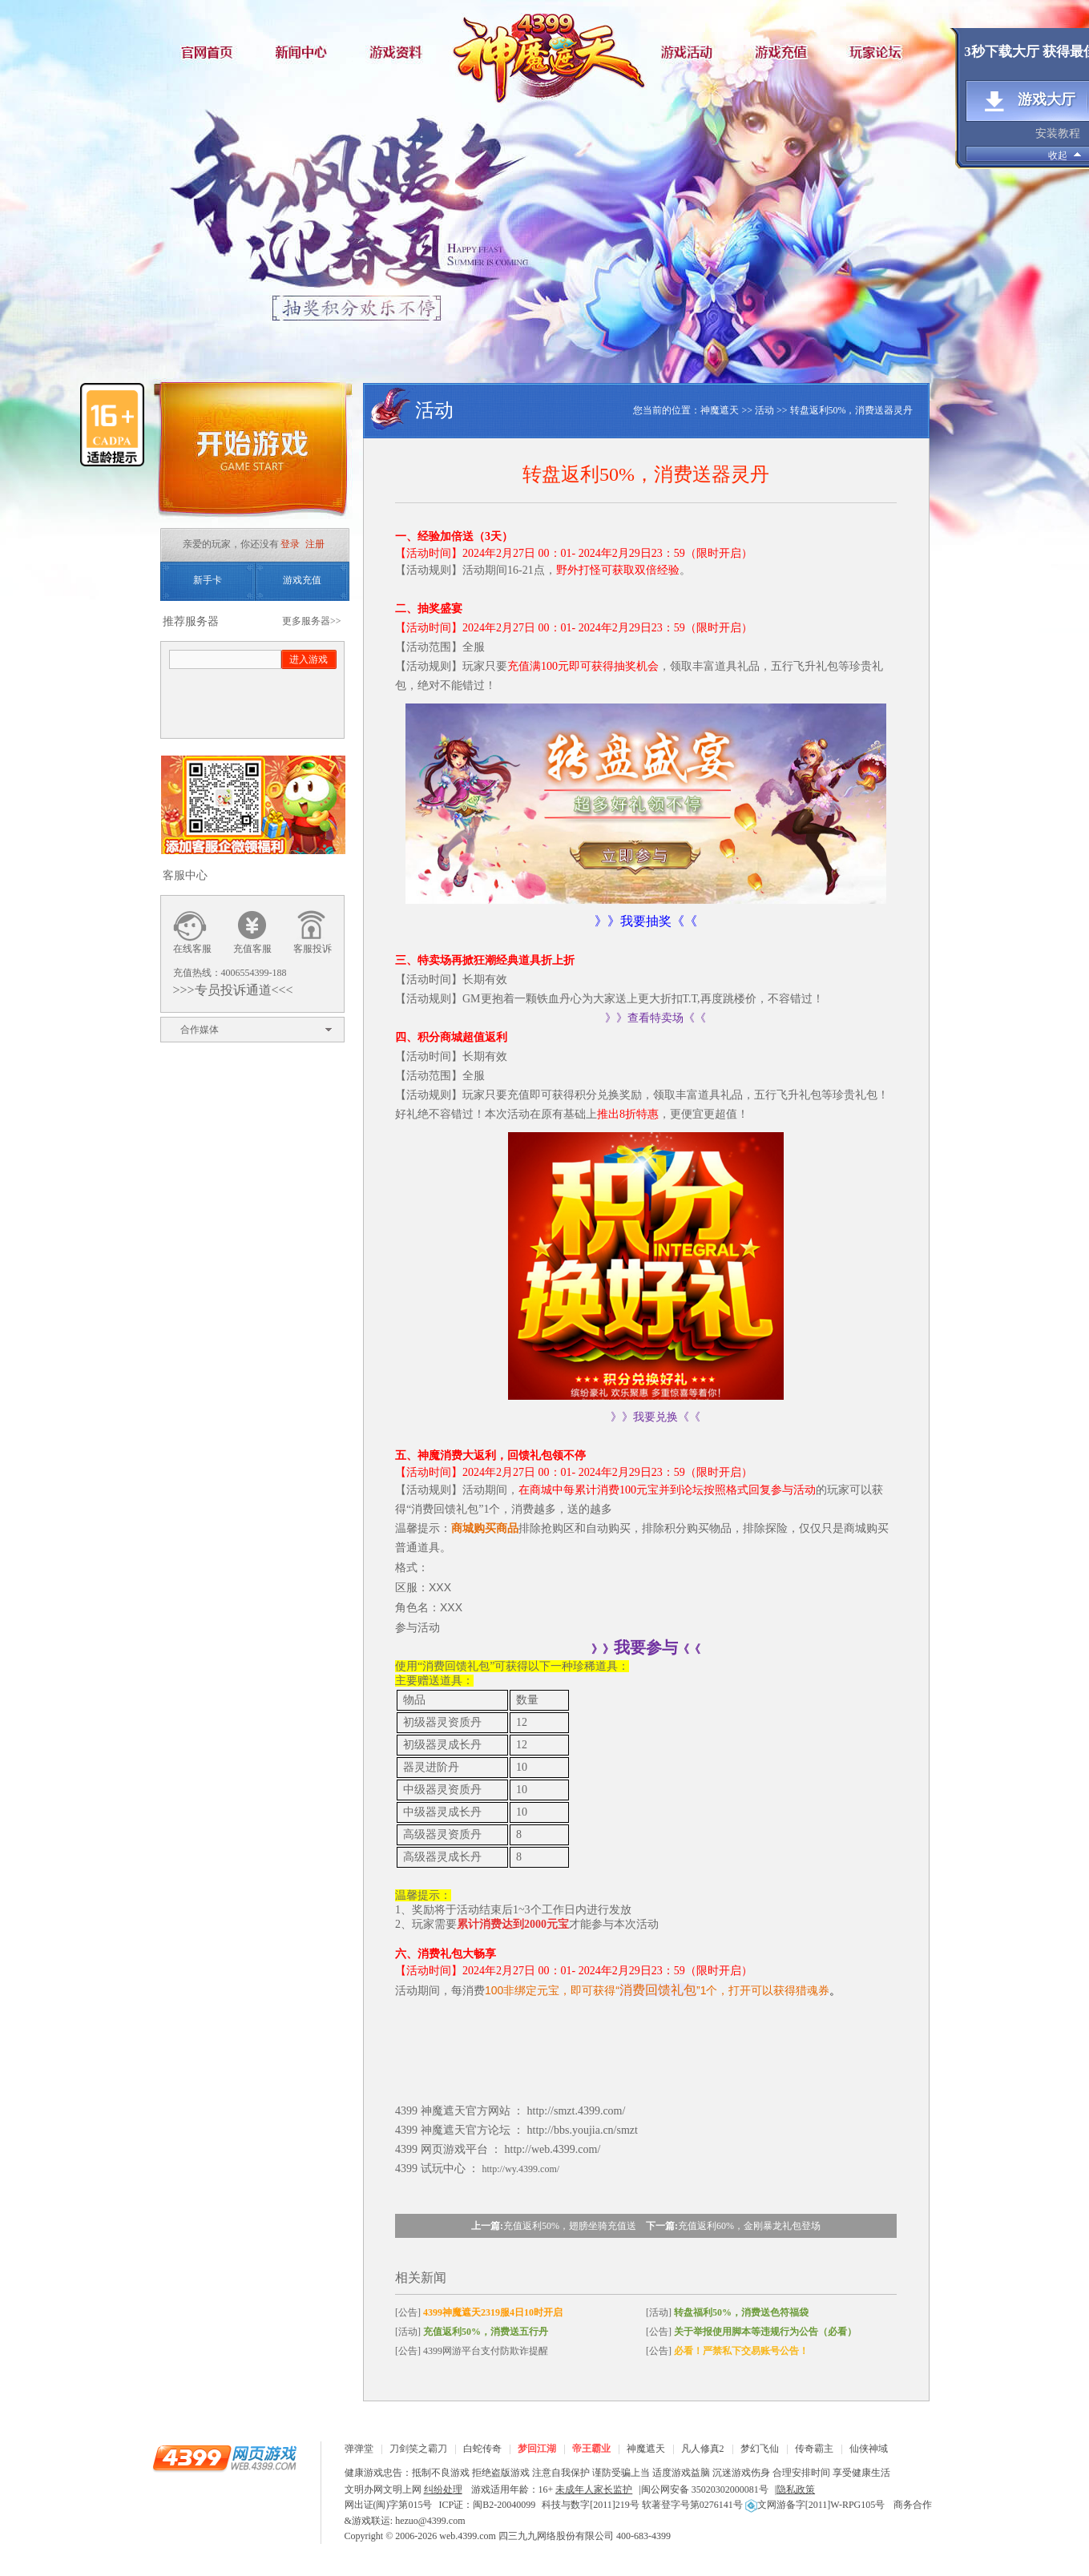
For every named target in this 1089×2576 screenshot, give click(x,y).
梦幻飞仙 (759, 2448)
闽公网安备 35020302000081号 (704, 2489)
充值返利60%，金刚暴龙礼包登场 (749, 2225)
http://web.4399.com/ (553, 2149)
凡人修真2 (702, 2448)
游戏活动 (689, 51)
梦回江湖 (537, 2448)
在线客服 (192, 948)
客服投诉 (312, 948)
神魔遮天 (545, 52)
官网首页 (208, 51)
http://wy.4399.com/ (521, 2169)
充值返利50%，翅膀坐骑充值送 (569, 2225)
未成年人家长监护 (593, 2489)
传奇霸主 (814, 2448)
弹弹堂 (359, 2448)
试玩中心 (443, 2169)
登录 (290, 544)
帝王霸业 (591, 2448)
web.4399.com (467, 2536)
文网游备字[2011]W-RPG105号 (815, 2504)
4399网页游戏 (224, 2457)
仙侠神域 (868, 2448)
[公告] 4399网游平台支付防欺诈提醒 (471, 2350)
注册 (315, 544)
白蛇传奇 (482, 2448)
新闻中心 (304, 51)
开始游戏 (252, 455)
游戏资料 (401, 51)
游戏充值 (785, 51)
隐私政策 (795, 2489)
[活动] (727, 2312)
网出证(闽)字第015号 (389, 2504)
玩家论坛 (881, 51)
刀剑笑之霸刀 (418, 2448)
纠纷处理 (443, 2489)
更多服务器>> (311, 621)
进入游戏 (308, 659)
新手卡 (207, 580)
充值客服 (252, 948)
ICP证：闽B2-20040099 (487, 2504)
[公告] (479, 2312)
